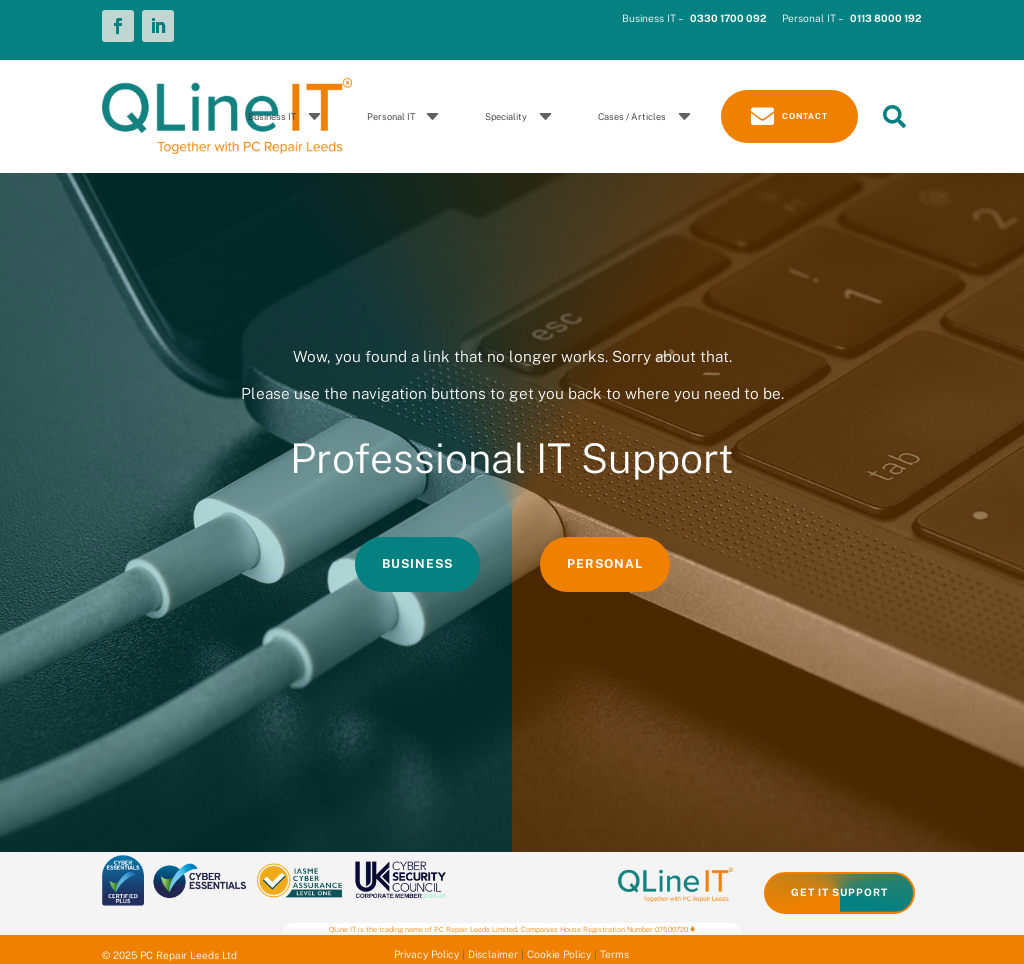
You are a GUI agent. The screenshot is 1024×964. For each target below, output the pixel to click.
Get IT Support (839, 892)
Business (417, 563)
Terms (614, 954)
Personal (605, 563)
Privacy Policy (426, 954)
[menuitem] (287, 116)
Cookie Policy (559, 954)
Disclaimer (493, 954)
